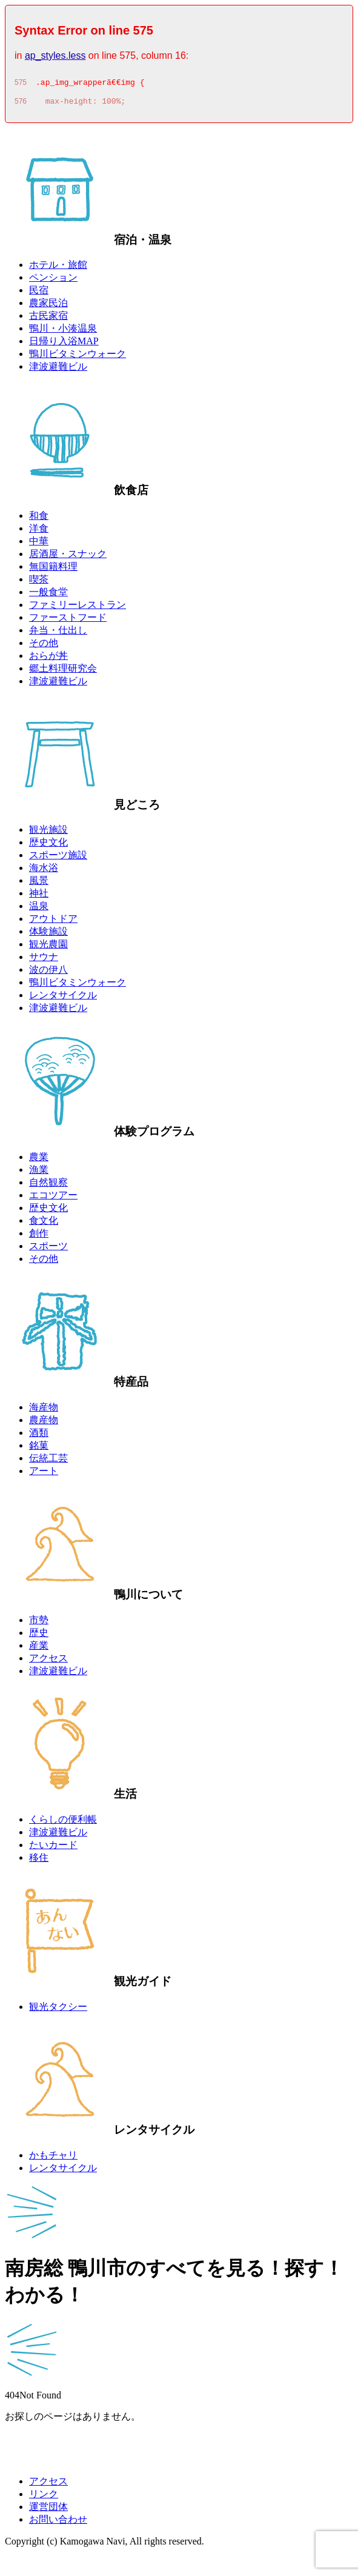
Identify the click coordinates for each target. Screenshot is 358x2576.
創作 (38, 1237)
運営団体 (48, 2510)
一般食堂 (48, 595)
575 (21, 84)
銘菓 (38, 1449)
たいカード (53, 1848)
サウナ (43, 960)
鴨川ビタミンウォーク (77, 357)
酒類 (38, 1436)
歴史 (38, 1636)
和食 (38, 519)
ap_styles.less (55, 55)
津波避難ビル (58, 370)
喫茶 (38, 583)
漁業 (38, 1173)
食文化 (43, 1224)
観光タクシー (58, 2010)
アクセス (48, 1662)
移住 (38, 1861)
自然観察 (48, 1186)
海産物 (43, 1411)
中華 (38, 544)
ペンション (53, 281)
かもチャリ (53, 2159)
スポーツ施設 (58, 858)
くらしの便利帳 (63, 1823)
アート (43, 1474)
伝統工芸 (48, 1462)
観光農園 (48, 948)
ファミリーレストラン (77, 608)
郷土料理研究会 (63, 672)
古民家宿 (48, 319)
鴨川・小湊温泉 (63, 332)
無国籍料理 (53, 570)
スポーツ (48, 1249)
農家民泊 (48, 306)
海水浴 (43, 871)
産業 (38, 1649)
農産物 (43, 1423)
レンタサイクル (63, 998)
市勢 (38, 1623)
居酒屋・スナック (68, 557)
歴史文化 (48, 846)
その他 (43, 646)
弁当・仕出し (58, 634)
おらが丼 (48, 659)
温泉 (38, 909)
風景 (38, 884)
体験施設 (48, 935)
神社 (38, 897)
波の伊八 (48, 973)
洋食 (38, 532)
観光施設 (48, 833)
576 (21, 105)
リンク (43, 2497)
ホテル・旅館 (58, 268)
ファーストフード (68, 621)
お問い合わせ (58, 2523)
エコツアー (53, 1198)
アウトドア (53, 922)
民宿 (38, 294)
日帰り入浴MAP (64, 344)
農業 (38, 1160)
